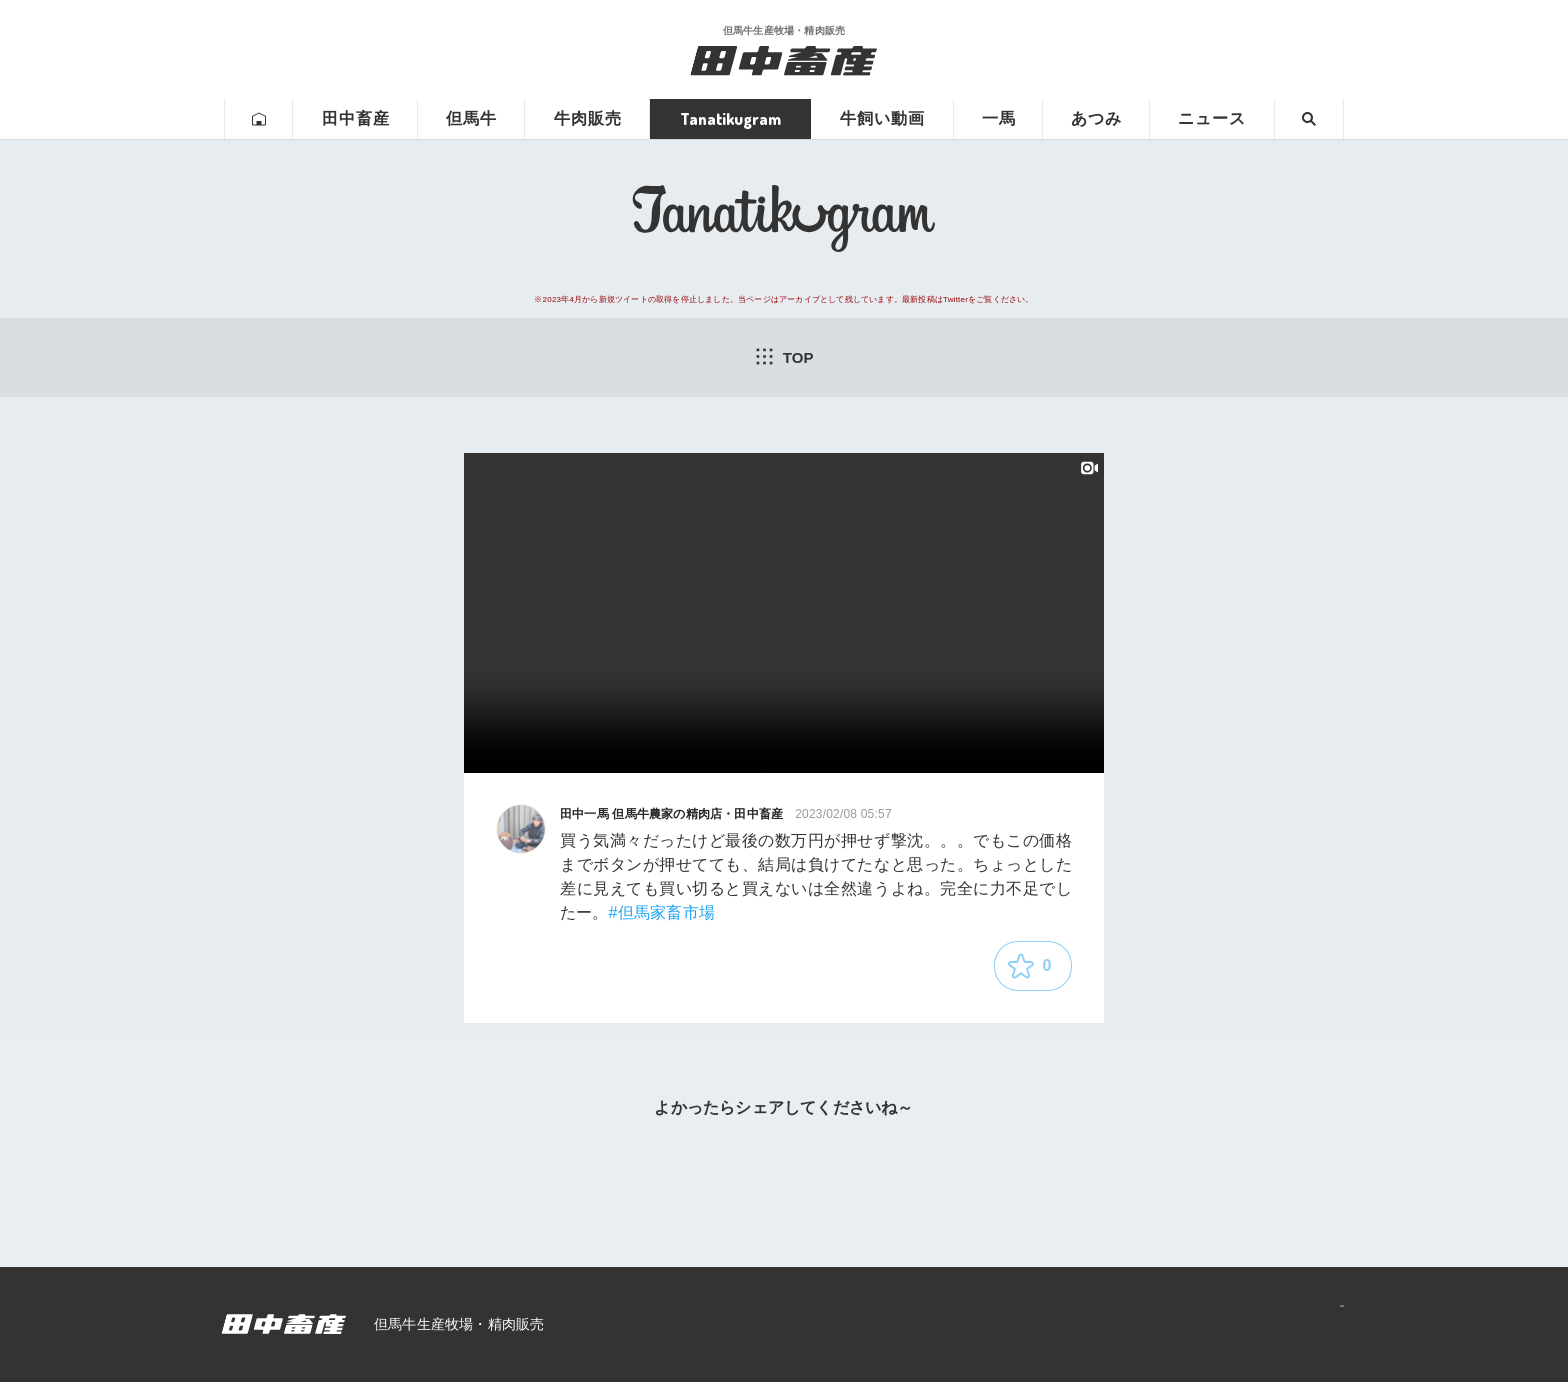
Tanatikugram (730, 119)
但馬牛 (471, 118)
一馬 (999, 118)
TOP (784, 357)
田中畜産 (356, 118)
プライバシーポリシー (1255, 1326)
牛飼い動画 (882, 118)
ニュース (1212, 118)
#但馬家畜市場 (662, 915)
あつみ (1096, 118)
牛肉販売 (588, 118)
